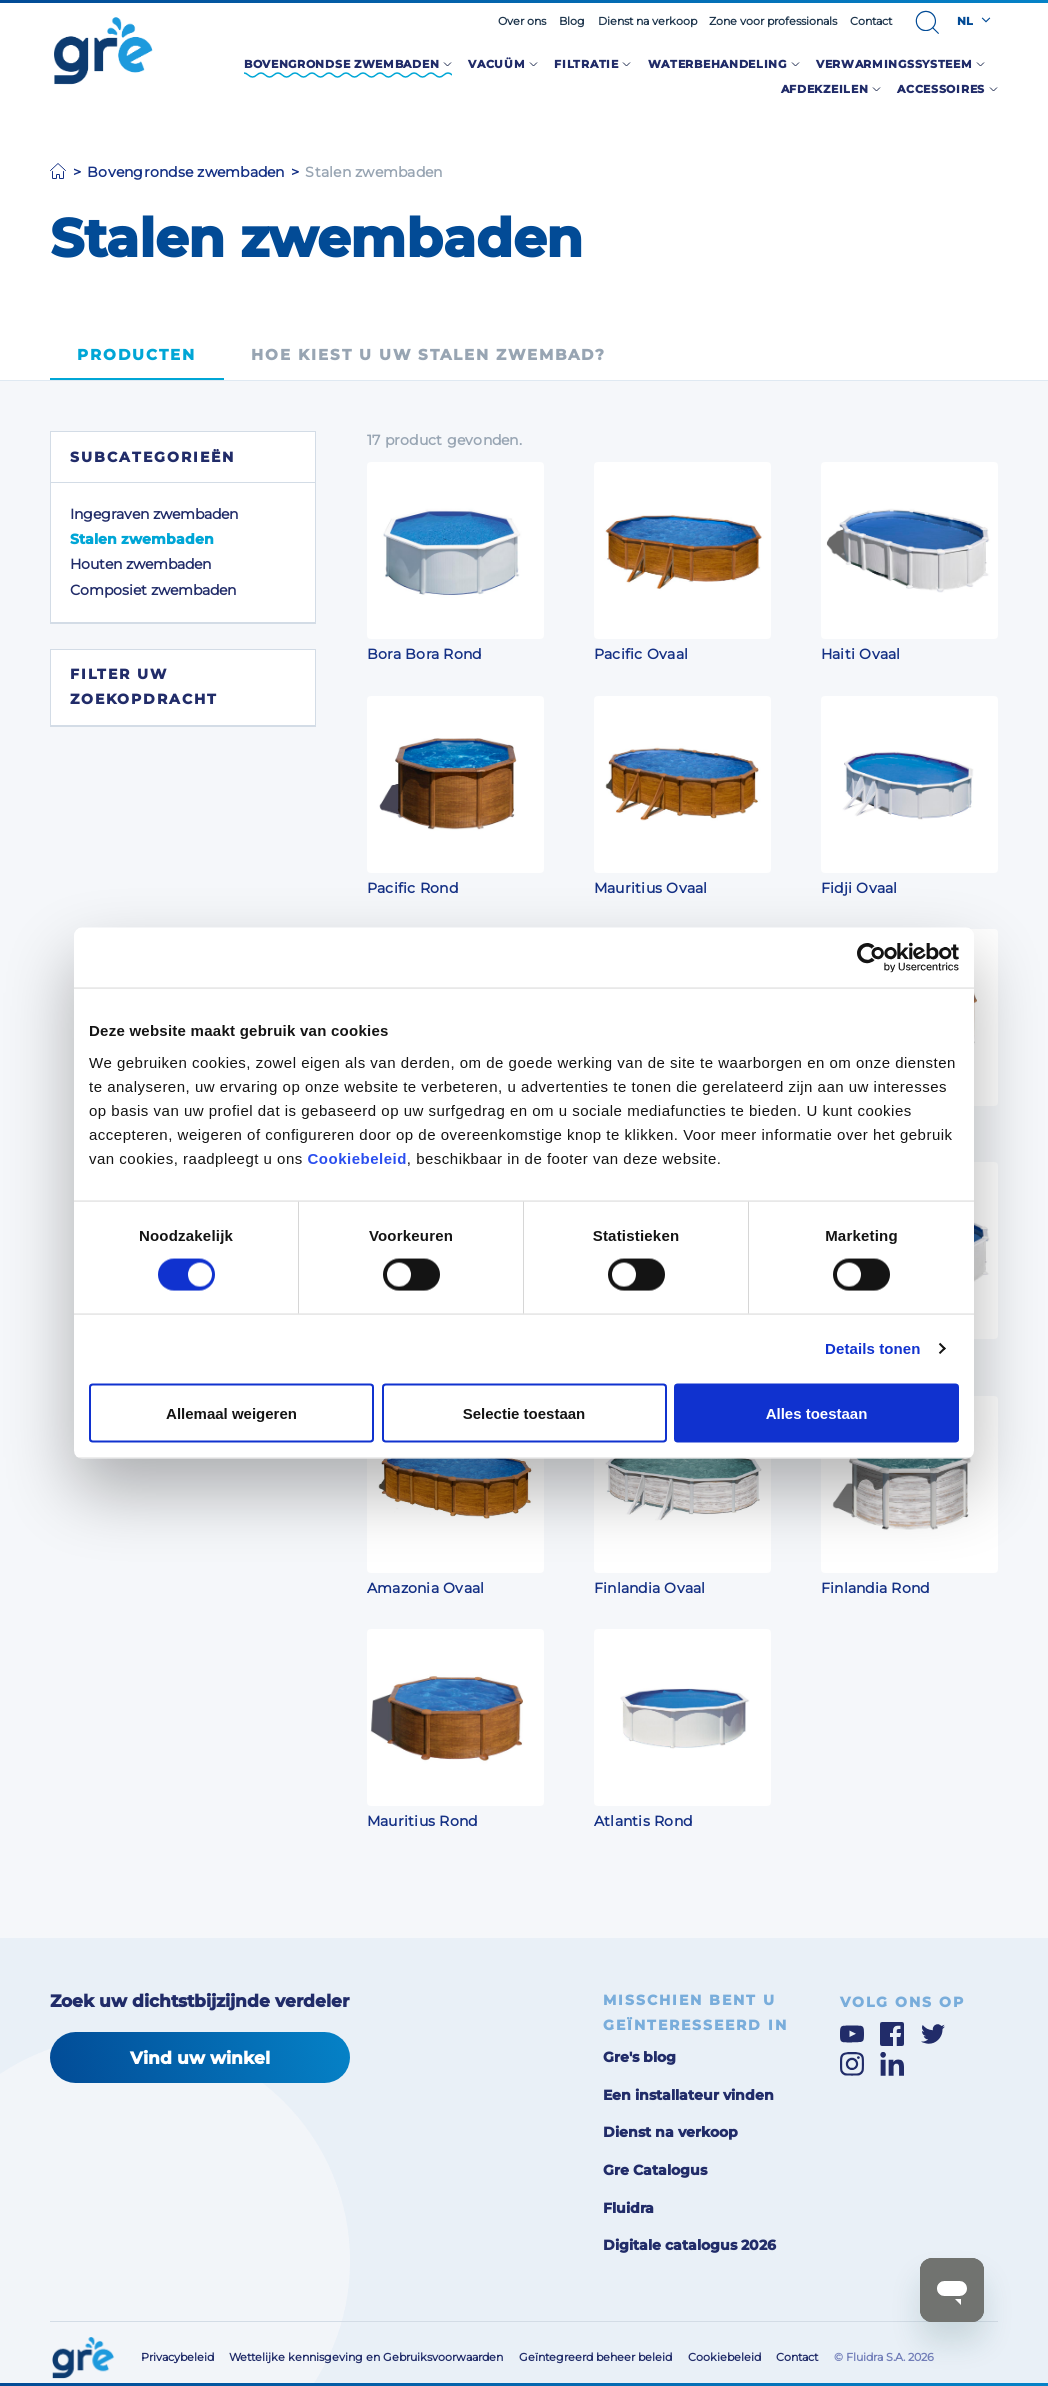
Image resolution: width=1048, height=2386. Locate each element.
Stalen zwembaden (142, 539)
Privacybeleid (177, 2357)
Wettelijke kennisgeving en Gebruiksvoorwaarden (366, 2357)
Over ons (522, 21)
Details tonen (872, 1348)
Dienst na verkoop (647, 21)
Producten (136, 354)
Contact (871, 21)
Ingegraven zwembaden (154, 514)
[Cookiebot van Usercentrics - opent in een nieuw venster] (871, 958)
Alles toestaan (817, 1412)
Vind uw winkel (200, 2057)
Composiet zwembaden (153, 590)
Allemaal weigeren (231, 1412)
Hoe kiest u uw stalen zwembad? (428, 354)
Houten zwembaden (140, 564)
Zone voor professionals (773, 21)
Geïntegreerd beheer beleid (595, 2357)
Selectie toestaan (524, 1412)
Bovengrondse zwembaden (186, 172)
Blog (572, 21)
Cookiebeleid (356, 1157)
